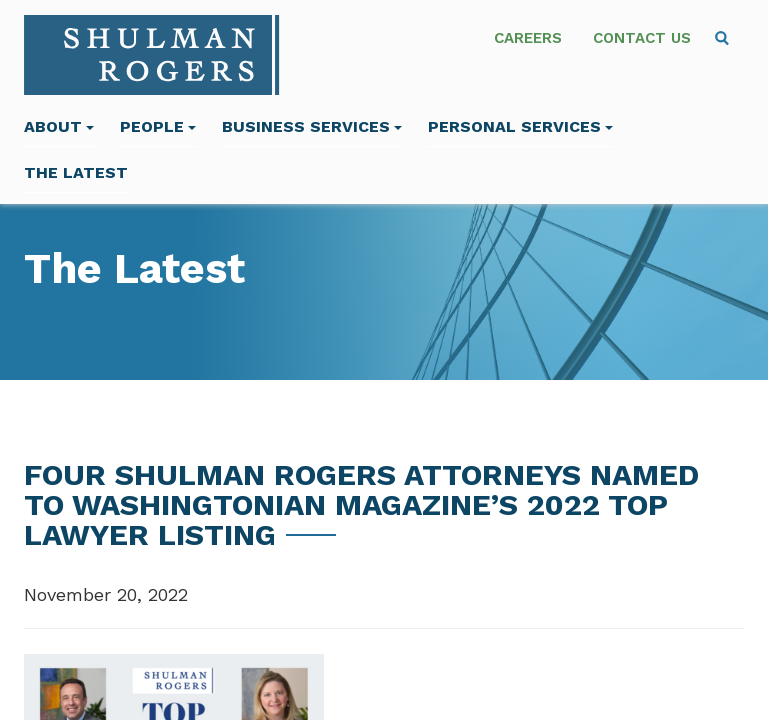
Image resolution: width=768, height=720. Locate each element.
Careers (528, 38)
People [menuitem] (158, 126)
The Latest (76, 172)
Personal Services (520, 126)
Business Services (312, 126)
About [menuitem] (59, 126)
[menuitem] (722, 38)
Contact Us (642, 38)
